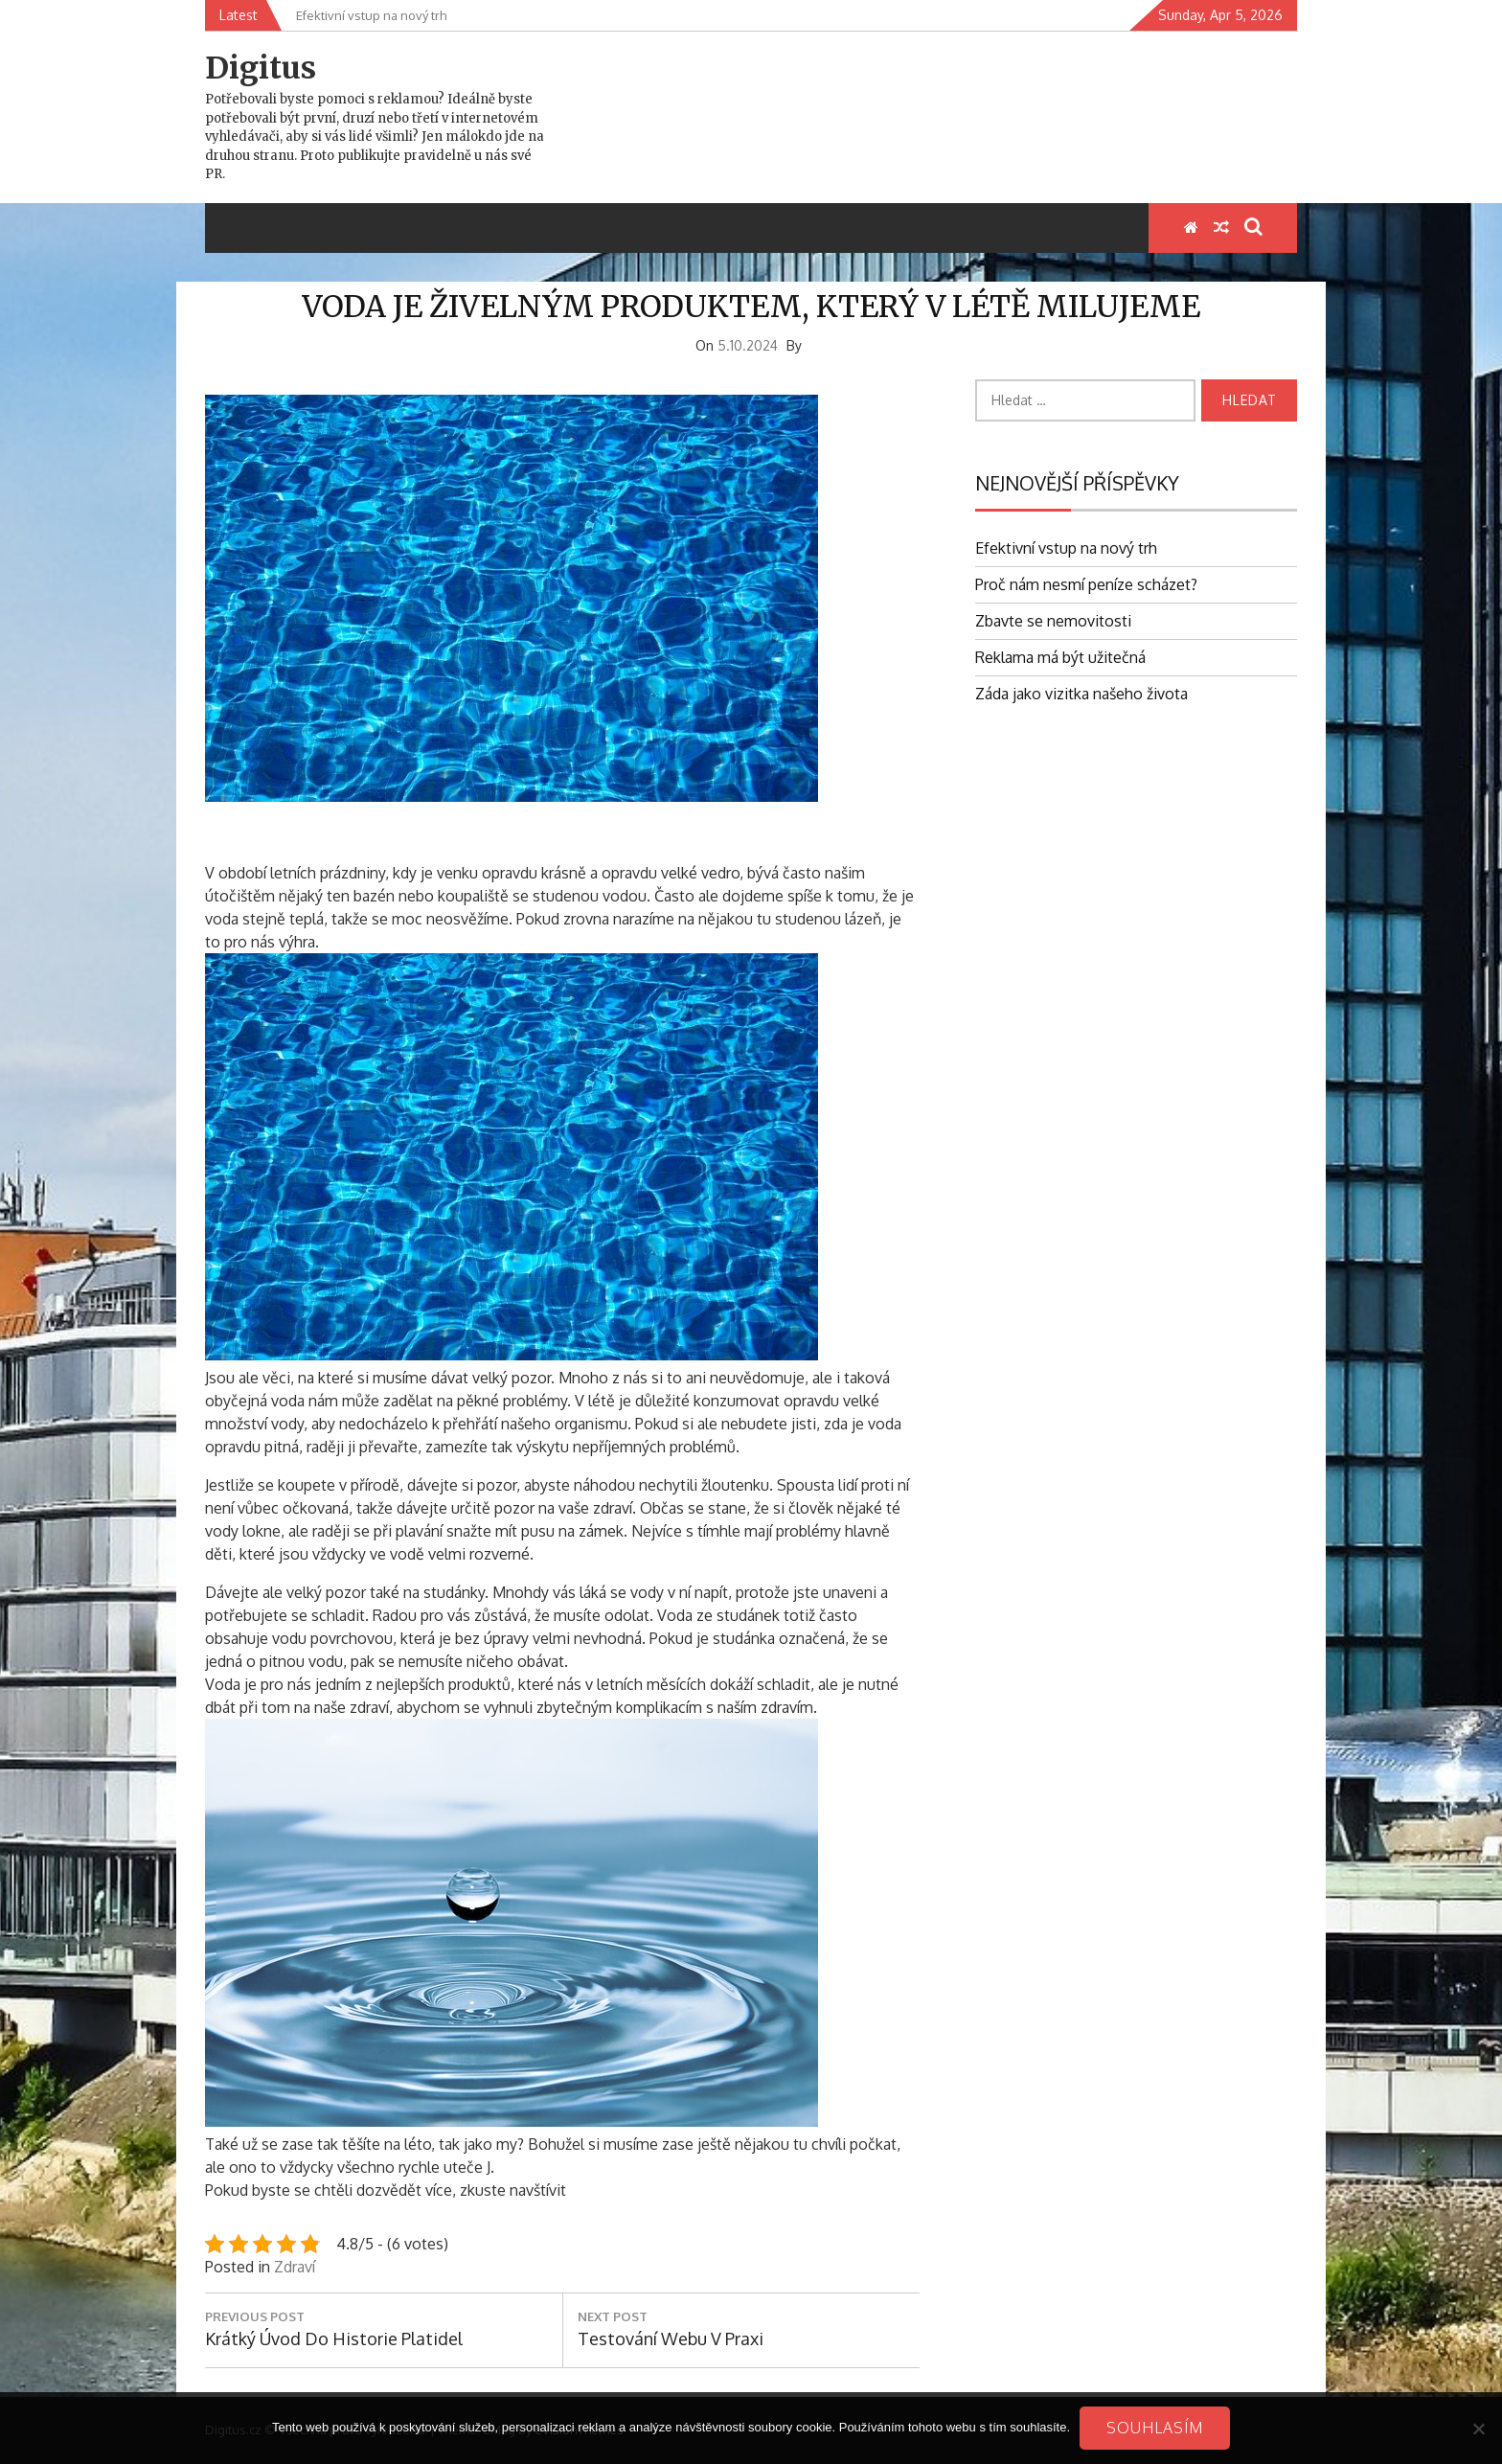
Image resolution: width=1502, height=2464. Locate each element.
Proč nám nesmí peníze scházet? (1086, 584)
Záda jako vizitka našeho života (1081, 693)
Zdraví (294, 2266)
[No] (1478, 2428)
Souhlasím (1154, 2427)
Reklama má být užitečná (1060, 657)
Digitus (260, 68)
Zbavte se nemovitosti (1053, 620)
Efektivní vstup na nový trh (1066, 548)
